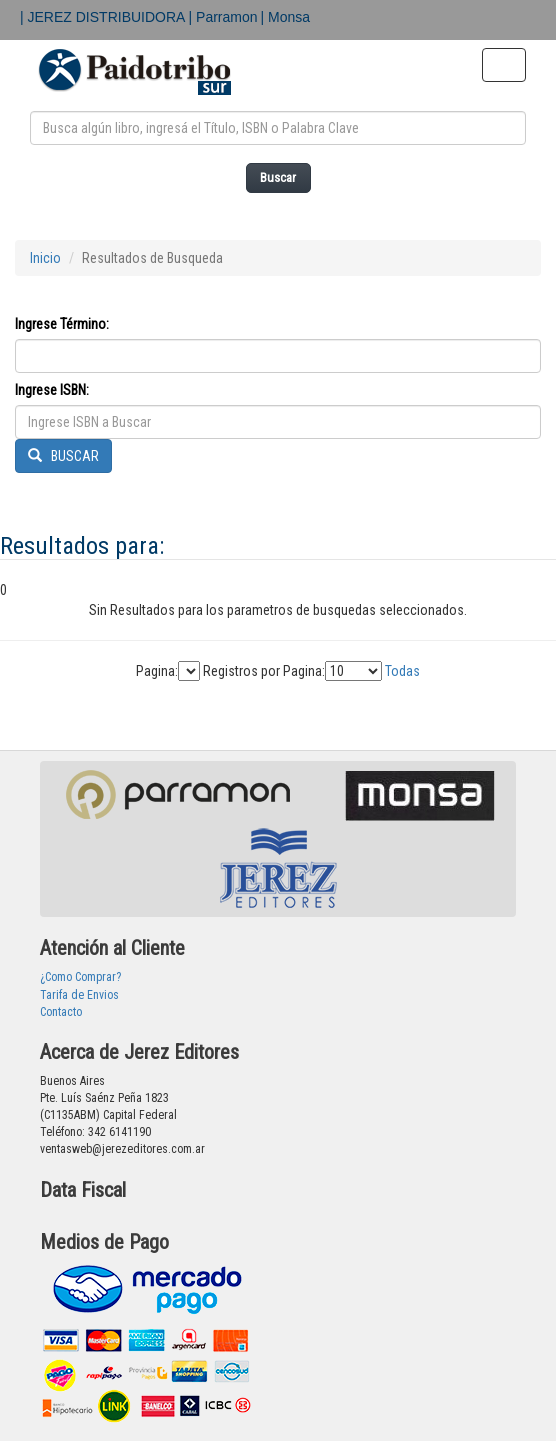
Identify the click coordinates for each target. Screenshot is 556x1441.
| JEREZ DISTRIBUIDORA (104, 17)
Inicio (45, 258)
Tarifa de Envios (79, 995)
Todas (402, 671)
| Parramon (223, 17)
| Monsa (286, 17)
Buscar (278, 177)
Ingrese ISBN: (52, 390)
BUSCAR (63, 456)
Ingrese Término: (62, 324)
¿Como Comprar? (80, 977)
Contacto (61, 1012)
